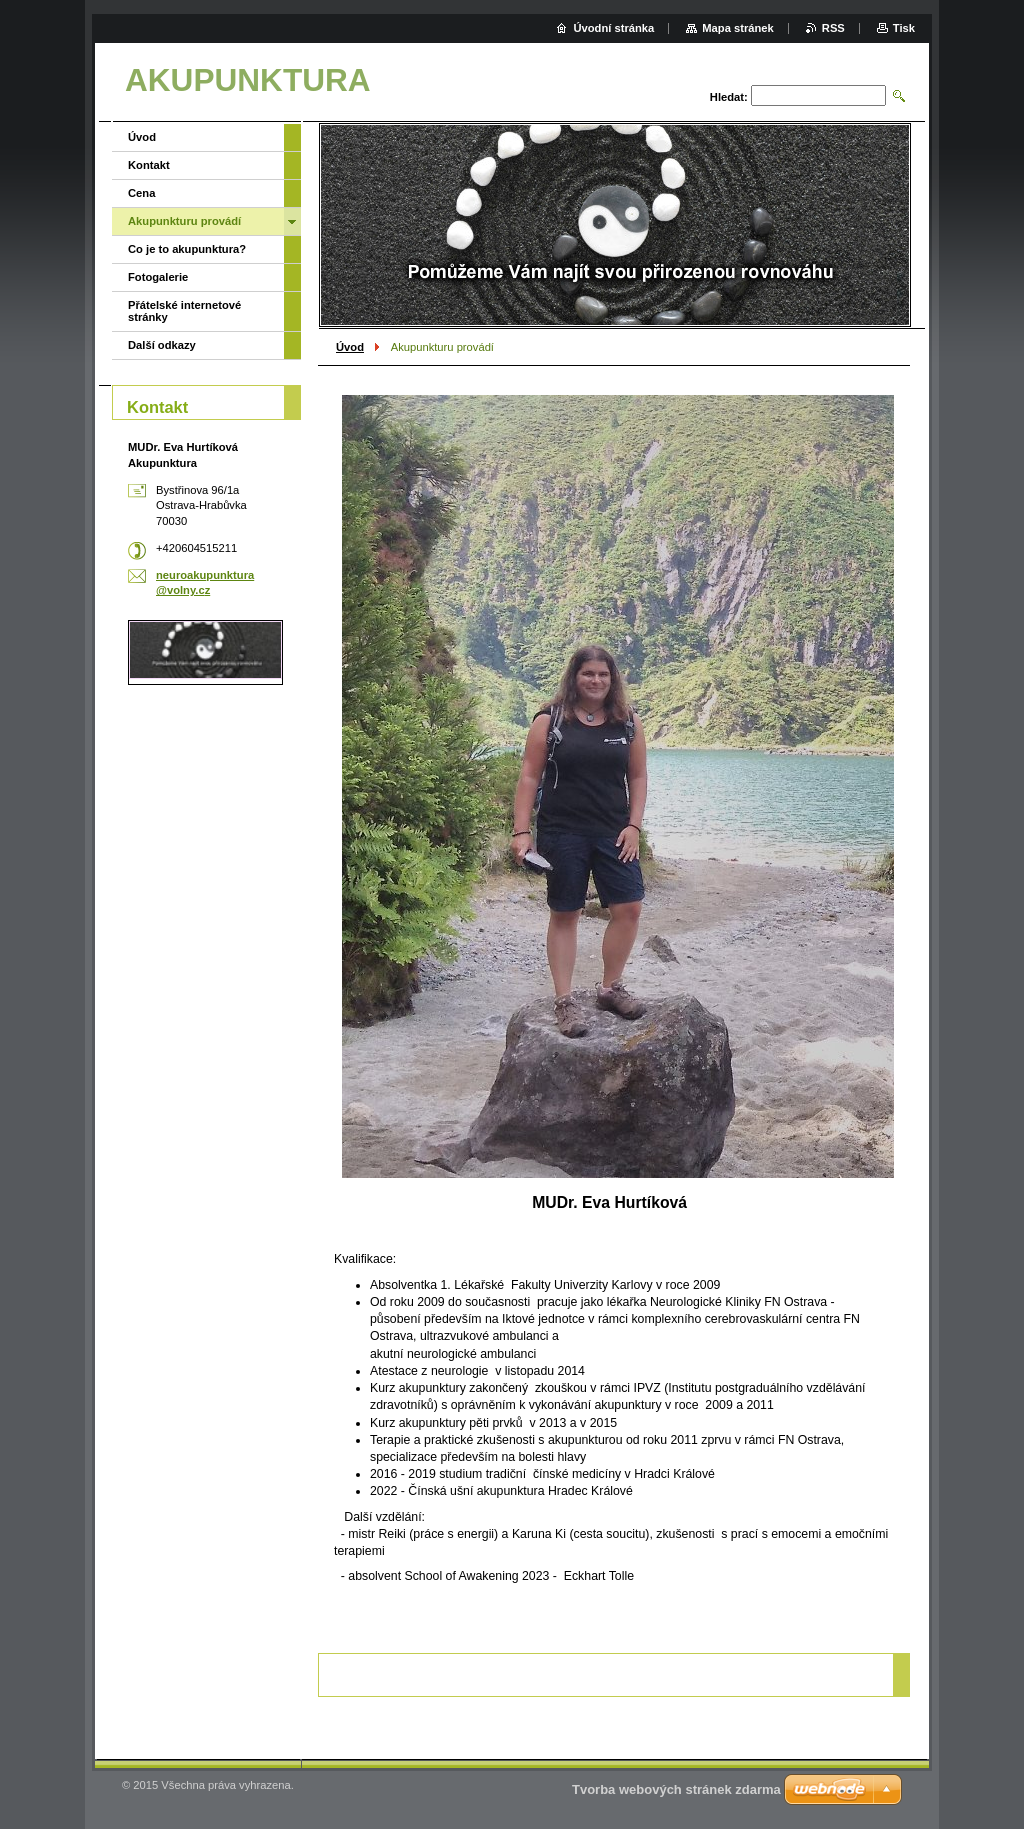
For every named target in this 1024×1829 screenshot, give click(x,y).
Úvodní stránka (613, 28)
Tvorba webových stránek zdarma (676, 1789)
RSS (833, 28)
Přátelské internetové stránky (184, 311)
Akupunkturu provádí (184, 221)
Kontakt (149, 165)
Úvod (350, 347)
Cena (141, 193)
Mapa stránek (738, 28)
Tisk (904, 28)
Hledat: (729, 97)
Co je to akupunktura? (187, 249)
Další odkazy (162, 345)
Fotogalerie (158, 277)
